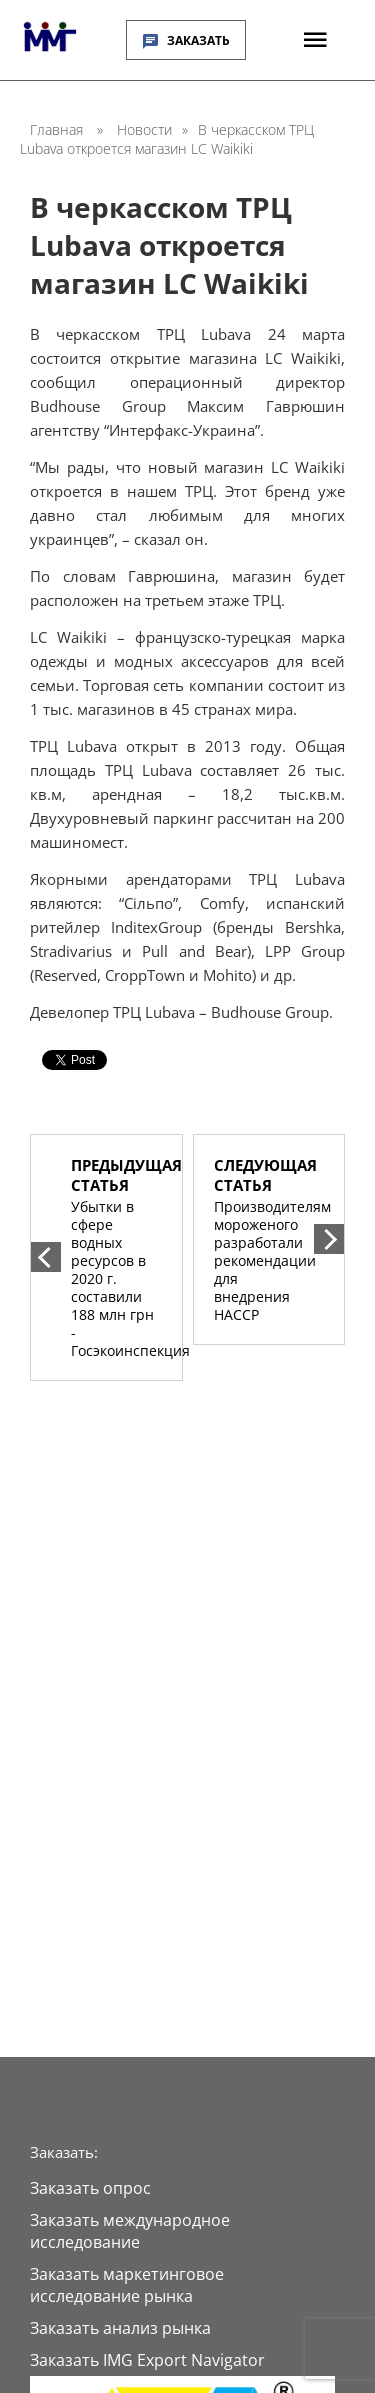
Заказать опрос (90, 2188)
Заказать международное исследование (130, 2231)
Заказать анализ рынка (120, 2328)
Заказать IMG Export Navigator (147, 2360)
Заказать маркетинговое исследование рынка (127, 2285)
